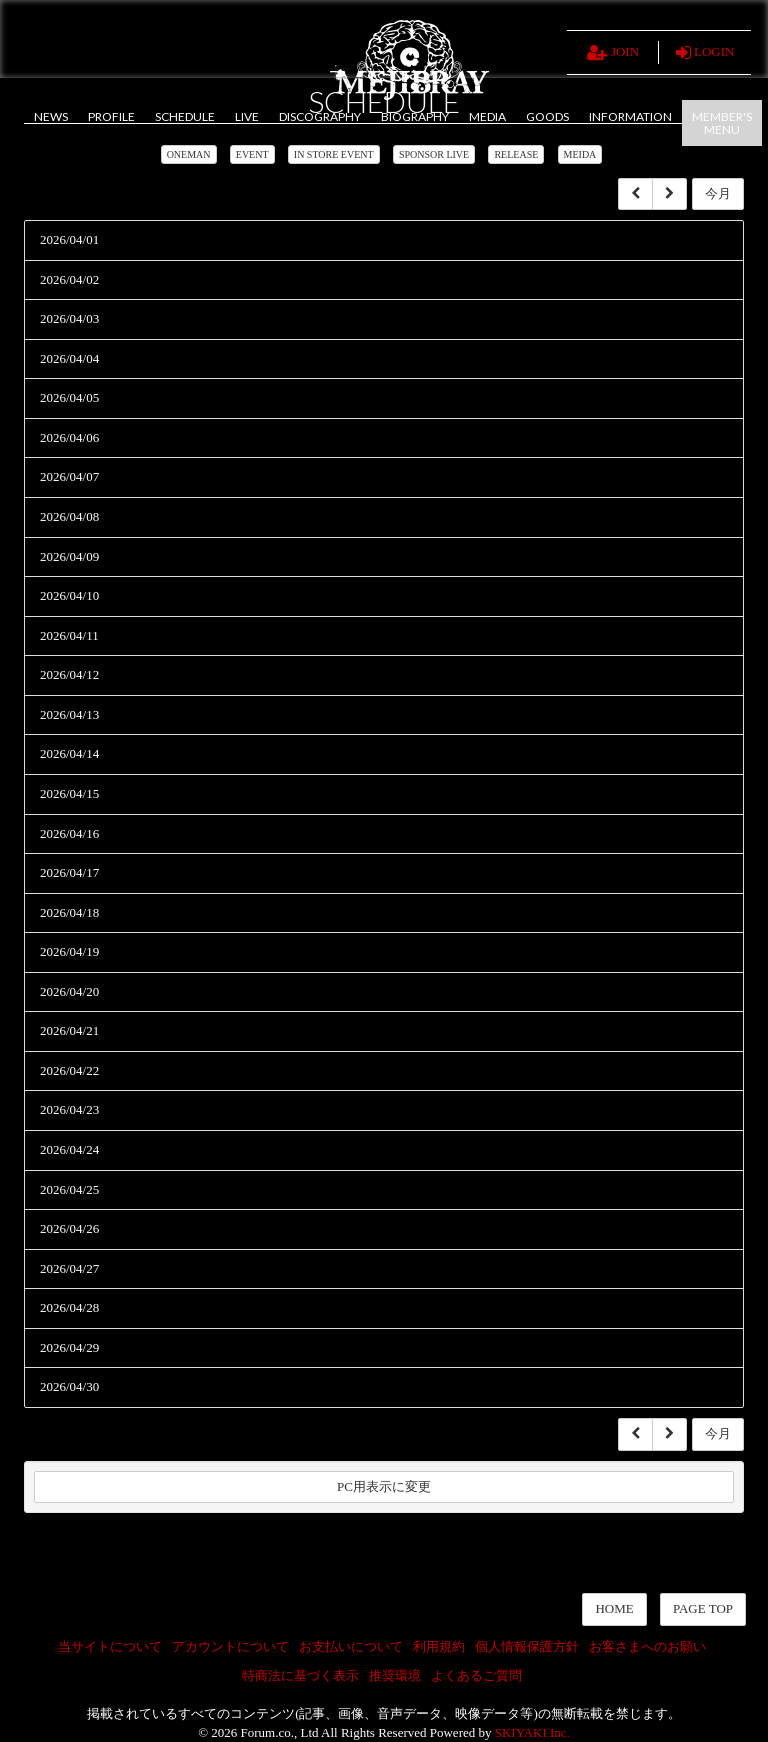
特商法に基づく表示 (300, 1675)
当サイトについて (110, 1646)
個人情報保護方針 (527, 1646)
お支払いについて (351, 1646)
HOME (614, 1608)
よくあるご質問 (476, 1675)
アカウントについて (230, 1646)
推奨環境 (395, 1675)
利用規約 (439, 1646)
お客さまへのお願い (647, 1646)
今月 (718, 193)
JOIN (613, 53)
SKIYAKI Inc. (532, 1732)
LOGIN (705, 53)
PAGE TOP (703, 1608)
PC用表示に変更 (384, 1486)
